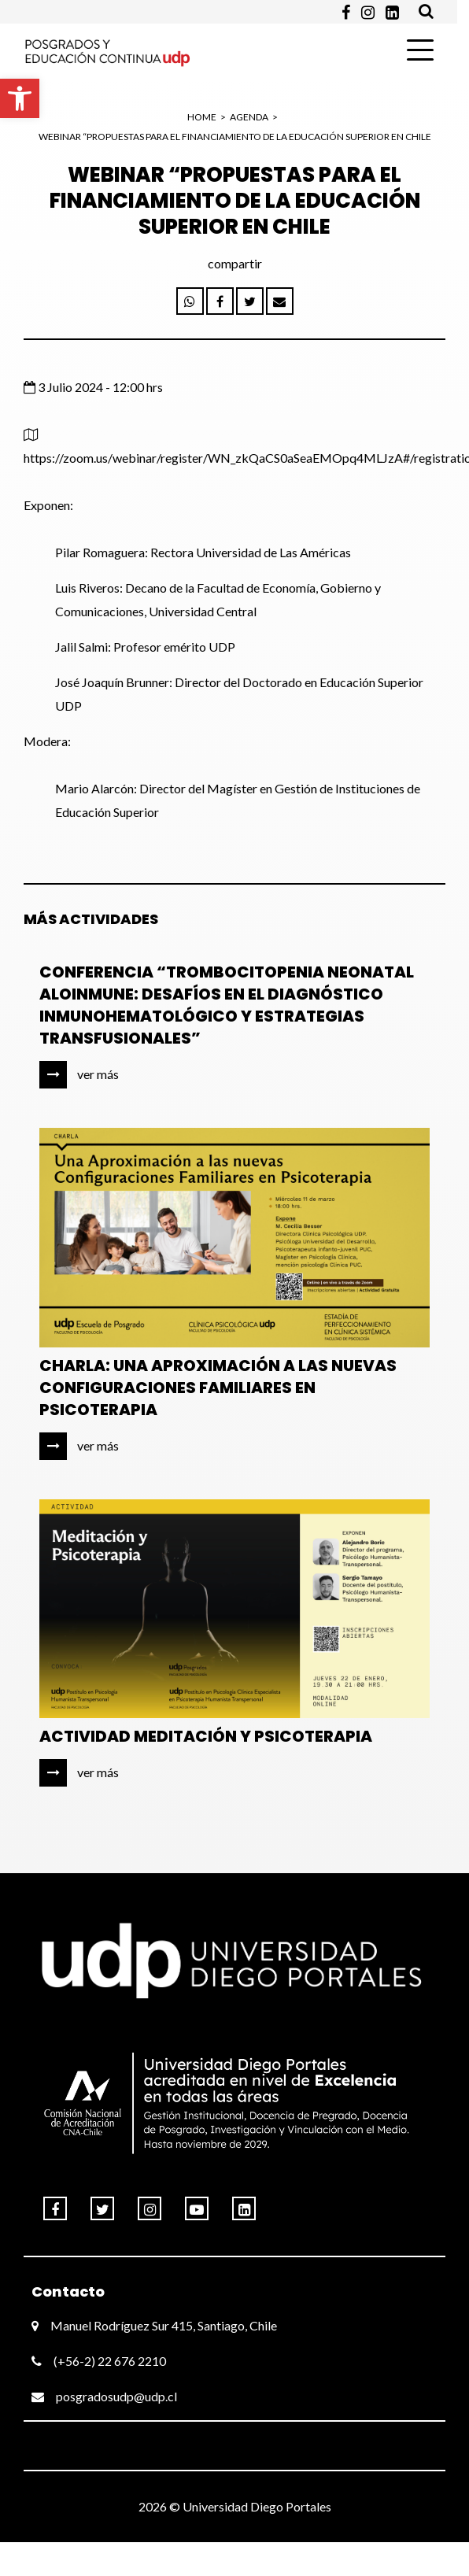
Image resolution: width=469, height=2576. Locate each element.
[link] (19, 98)
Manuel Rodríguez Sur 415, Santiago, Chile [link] (154, 2325)
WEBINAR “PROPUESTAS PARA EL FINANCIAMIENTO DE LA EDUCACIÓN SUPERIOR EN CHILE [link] (235, 136)
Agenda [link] (249, 117)
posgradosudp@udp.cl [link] (104, 2396)
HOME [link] (201, 117)
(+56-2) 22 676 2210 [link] (98, 2360)
